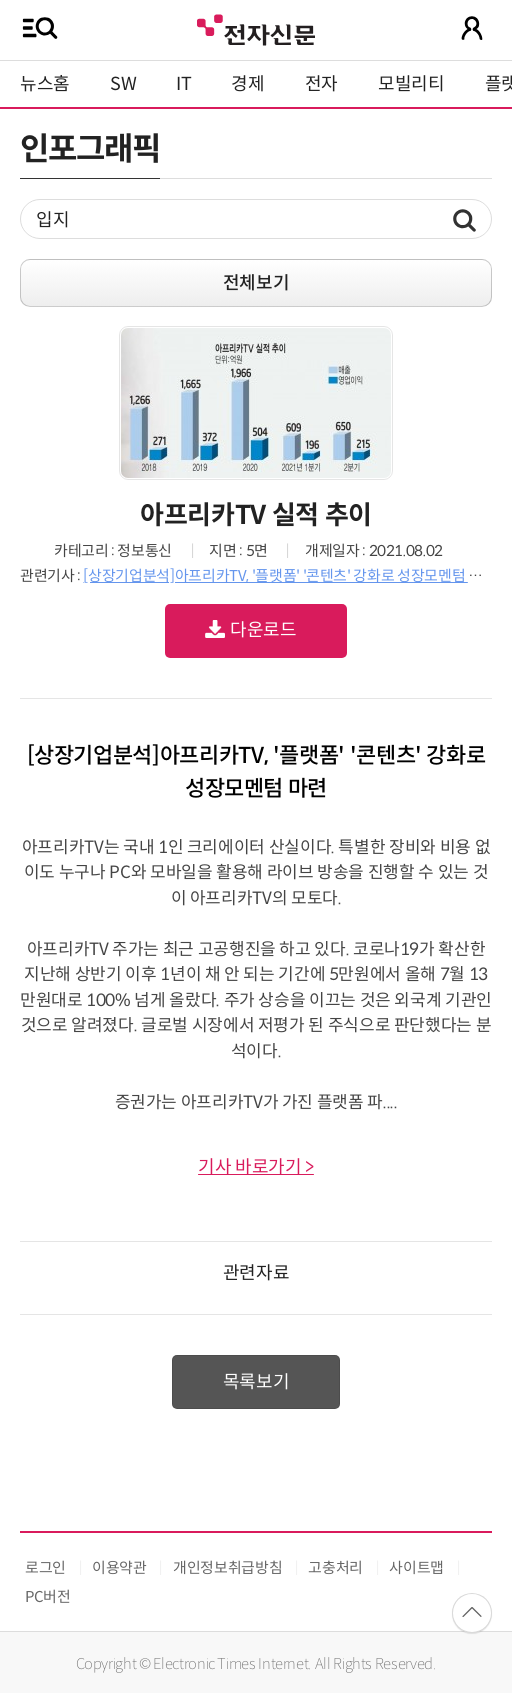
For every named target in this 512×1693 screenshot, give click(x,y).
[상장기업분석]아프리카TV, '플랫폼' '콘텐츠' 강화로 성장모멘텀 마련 (289, 575)
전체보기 (256, 283)
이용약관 (119, 1567)
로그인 (45, 1567)
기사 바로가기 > (256, 1167)
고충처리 (335, 1567)
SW (123, 84)
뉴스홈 (45, 84)
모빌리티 (411, 84)
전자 (321, 84)
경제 (247, 84)
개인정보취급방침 (227, 1567)
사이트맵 (416, 1567)
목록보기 (256, 1382)
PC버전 (48, 1596)
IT (183, 84)
